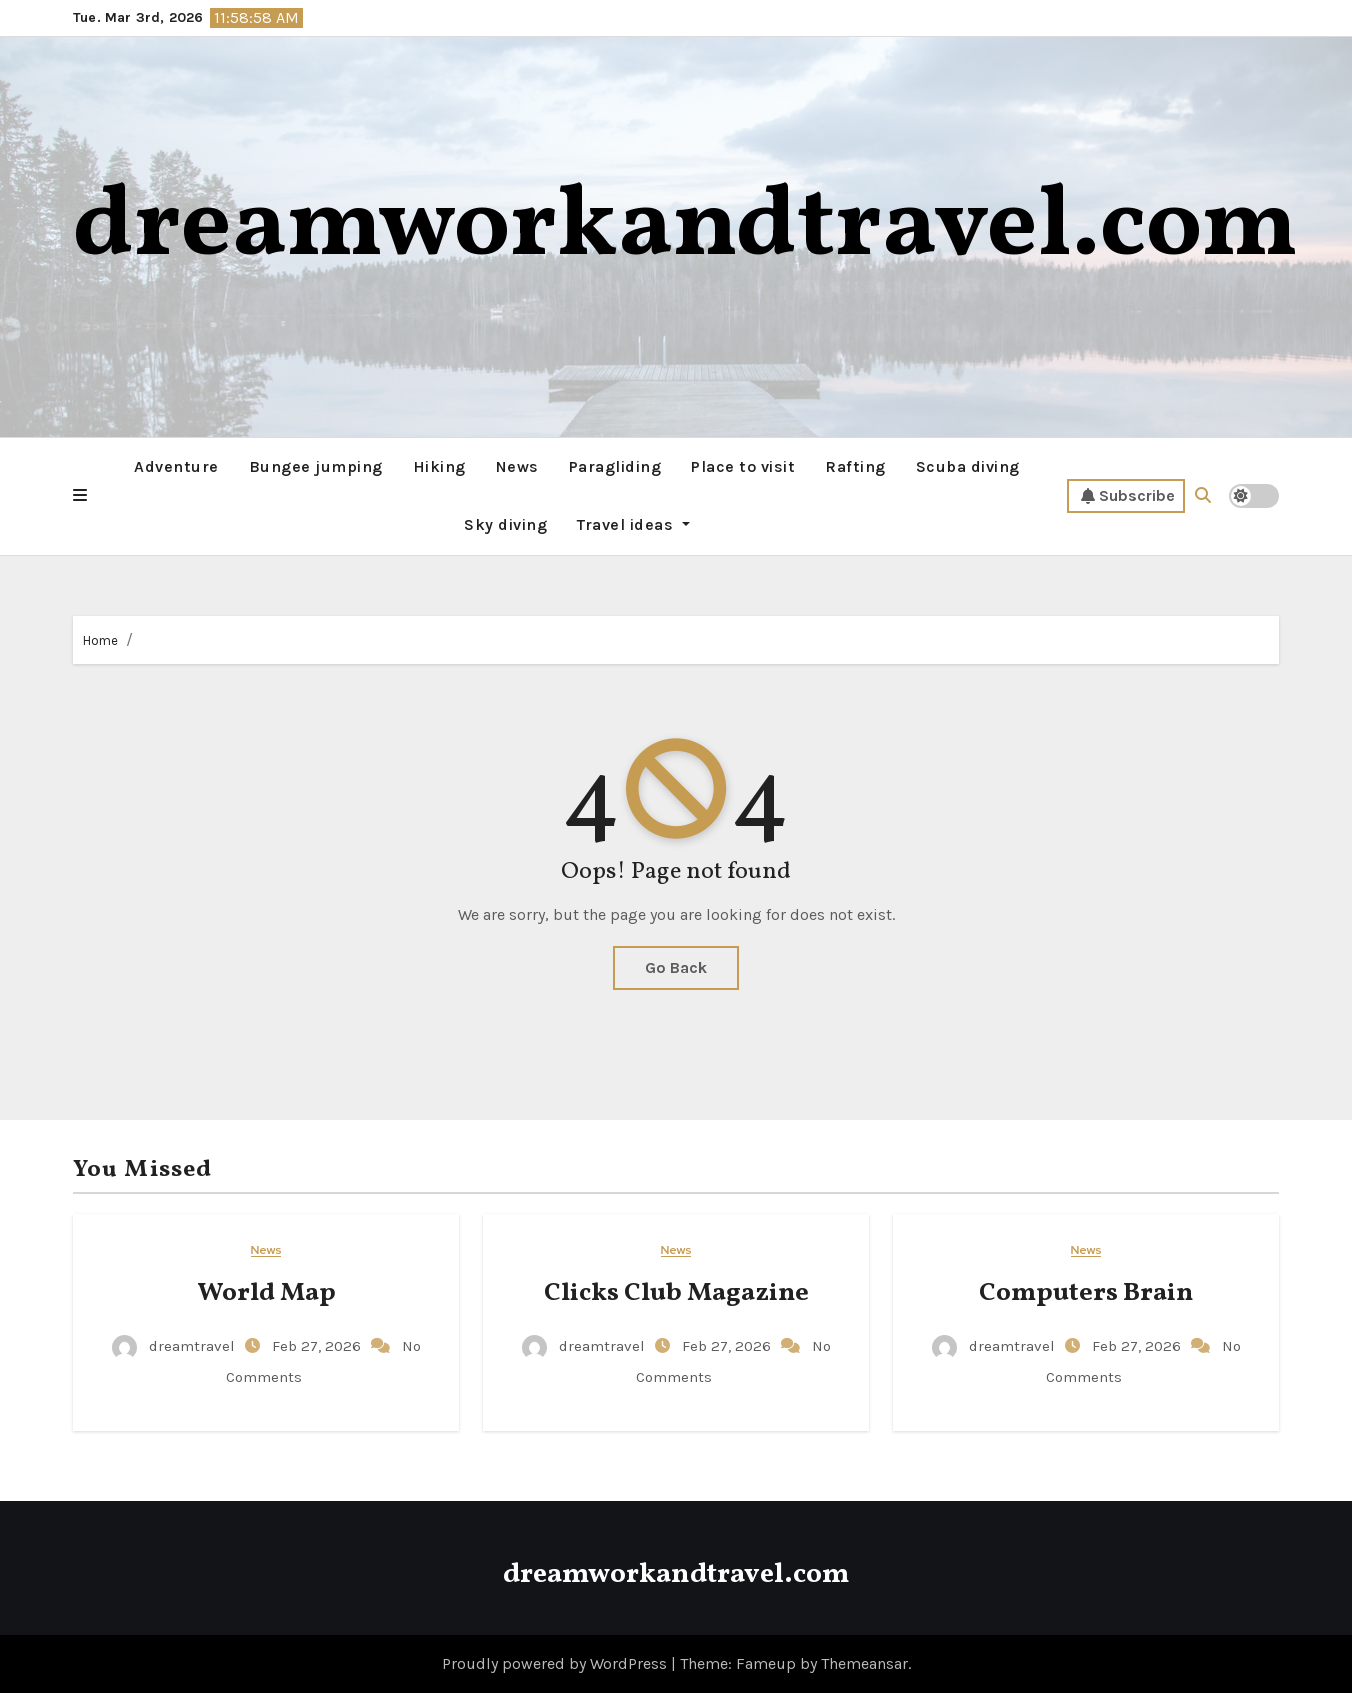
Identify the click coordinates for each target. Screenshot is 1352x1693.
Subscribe (1128, 496)
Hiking (439, 466)
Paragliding (615, 466)
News (517, 466)
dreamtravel (175, 1346)
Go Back (676, 967)
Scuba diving (968, 466)
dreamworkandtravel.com (685, 228)
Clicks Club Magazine (676, 1293)
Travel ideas (633, 524)
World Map (266, 1293)
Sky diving (505, 524)
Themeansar (864, 1663)
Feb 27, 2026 (318, 1346)
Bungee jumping (316, 466)
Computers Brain (1086, 1293)
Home (100, 640)
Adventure (176, 466)
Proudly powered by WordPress (556, 1663)
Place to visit (743, 466)
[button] (80, 496)
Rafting (855, 466)
